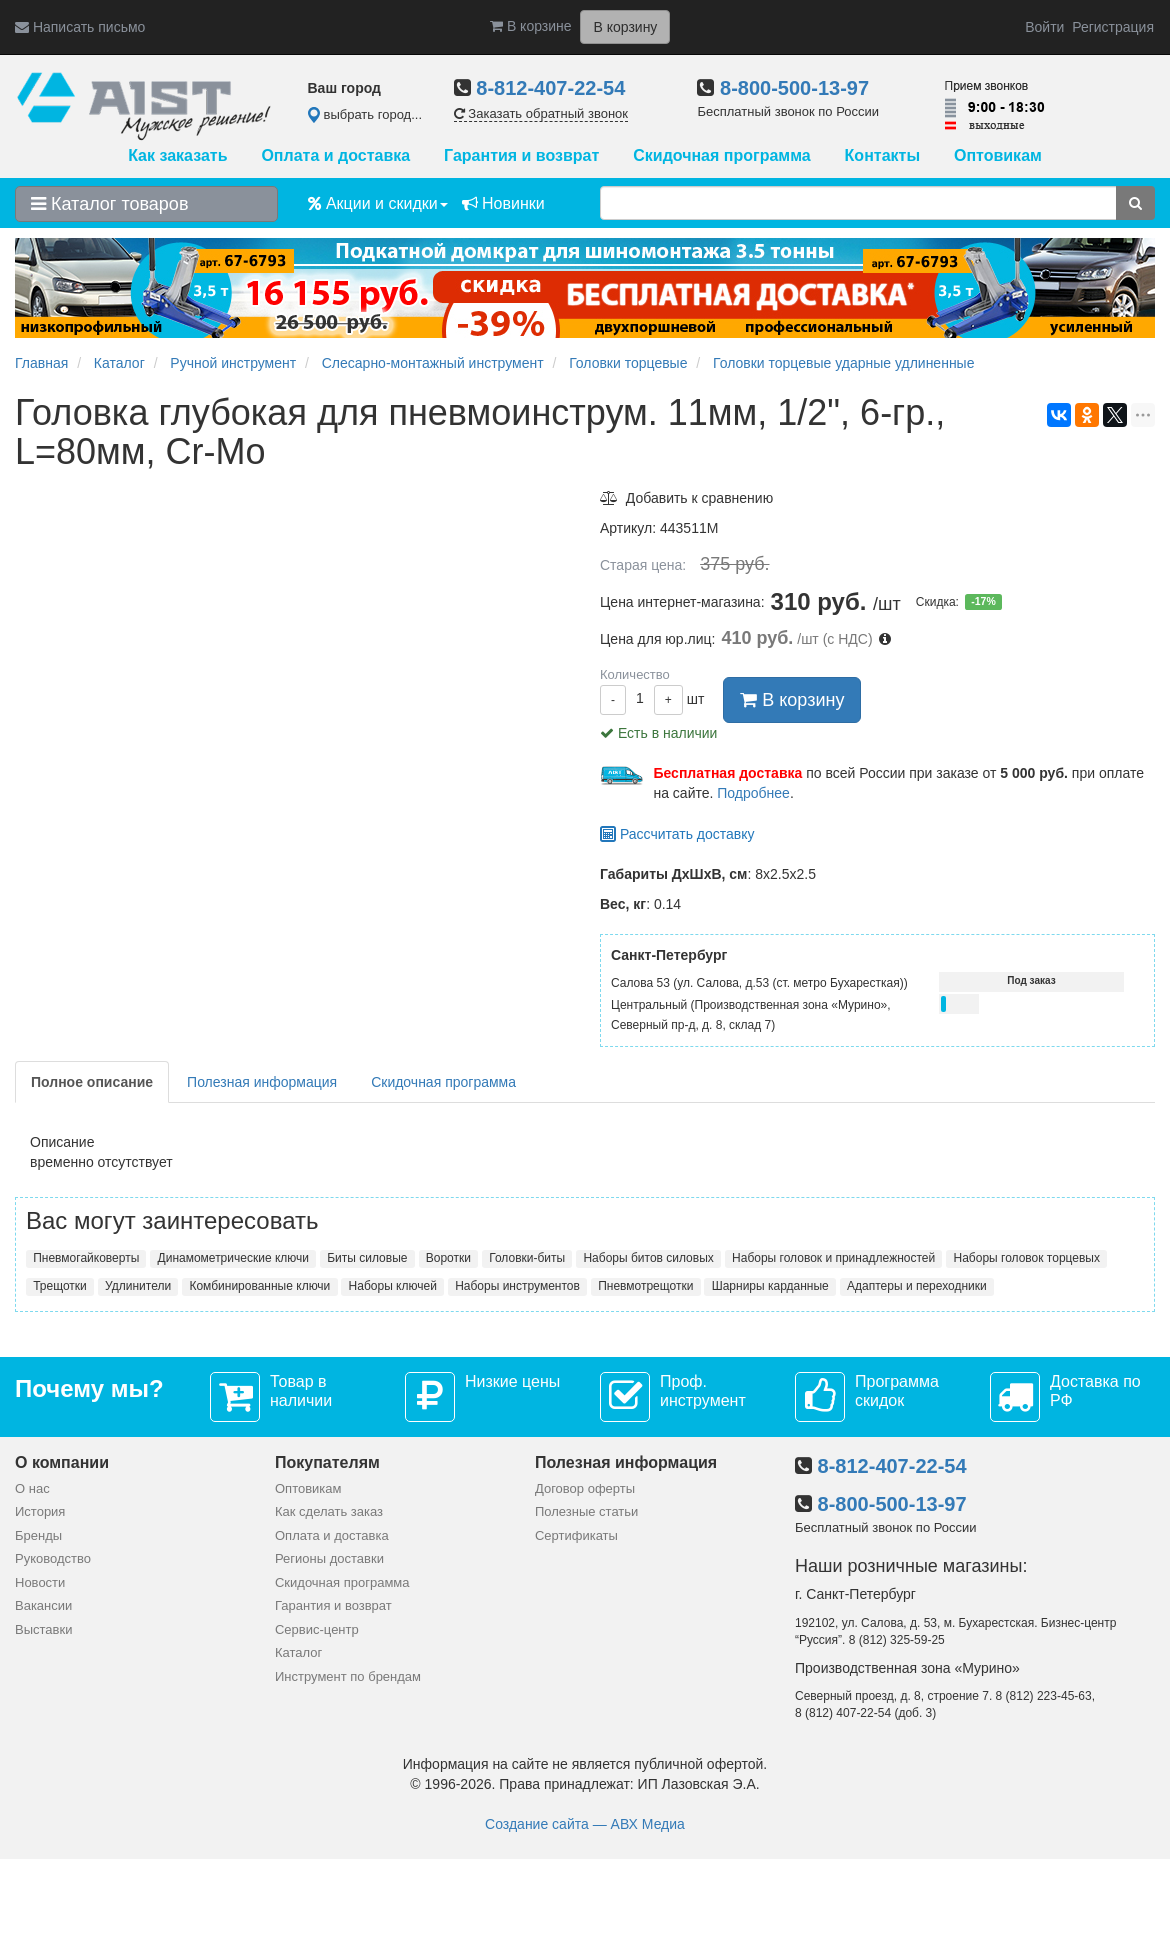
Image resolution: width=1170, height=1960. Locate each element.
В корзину (792, 700)
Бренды (38, 1535)
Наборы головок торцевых (1027, 1258)
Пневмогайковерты (86, 1258)
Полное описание (92, 1082)
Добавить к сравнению (686, 498)
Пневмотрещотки (645, 1286)
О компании (62, 1462)
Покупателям (327, 1462)
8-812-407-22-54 (550, 88)
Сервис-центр (317, 1629)
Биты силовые (367, 1258)
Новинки (503, 203)
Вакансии (43, 1605)
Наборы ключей (393, 1286)
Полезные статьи (586, 1511)
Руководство (53, 1558)
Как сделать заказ (329, 1511)
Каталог (298, 1652)
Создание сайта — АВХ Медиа (585, 1824)
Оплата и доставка (335, 155)
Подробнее (753, 793)
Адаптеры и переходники (917, 1286)
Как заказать (177, 155)
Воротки (448, 1258)
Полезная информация (262, 1082)
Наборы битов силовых (648, 1258)
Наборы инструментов (517, 1286)
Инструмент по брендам (348, 1676)
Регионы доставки (329, 1558)
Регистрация (1113, 27)
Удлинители (138, 1286)
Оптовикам (998, 155)
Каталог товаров (109, 204)
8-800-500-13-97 (794, 88)
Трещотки (60, 1286)
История (40, 1511)
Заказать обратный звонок (541, 113)
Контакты (882, 155)
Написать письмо (80, 27)
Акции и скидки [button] (378, 203)
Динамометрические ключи (233, 1258)
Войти (1044, 27)
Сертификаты (576, 1535)
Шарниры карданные (770, 1286)
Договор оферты (585, 1488)
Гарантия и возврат (521, 155)
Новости (40, 1582)
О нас (32, 1488)
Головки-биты (527, 1258)
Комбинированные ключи (259, 1286)
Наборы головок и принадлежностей (833, 1258)
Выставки (43, 1629)
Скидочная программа (721, 155)
